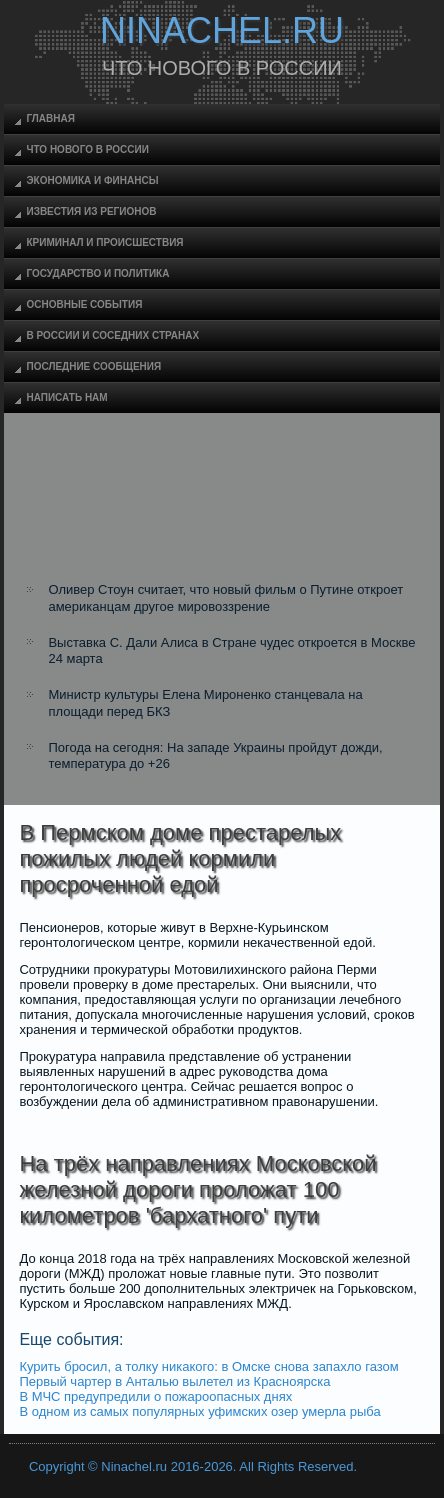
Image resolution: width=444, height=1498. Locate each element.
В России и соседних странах (112, 335)
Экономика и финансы (92, 180)
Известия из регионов (91, 211)
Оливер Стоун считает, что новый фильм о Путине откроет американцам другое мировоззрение (225, 597)
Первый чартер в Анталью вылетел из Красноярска (174, 1381)
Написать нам (66, 397)
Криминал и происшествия (104, 242)
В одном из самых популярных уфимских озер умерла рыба (199, 1411)
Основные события (84, 304)
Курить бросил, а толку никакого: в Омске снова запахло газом (208, 1366)
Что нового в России (87, 149)
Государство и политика (97, 273)
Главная (50, 118)
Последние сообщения (93, 366)
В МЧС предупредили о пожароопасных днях (155, 1396)
